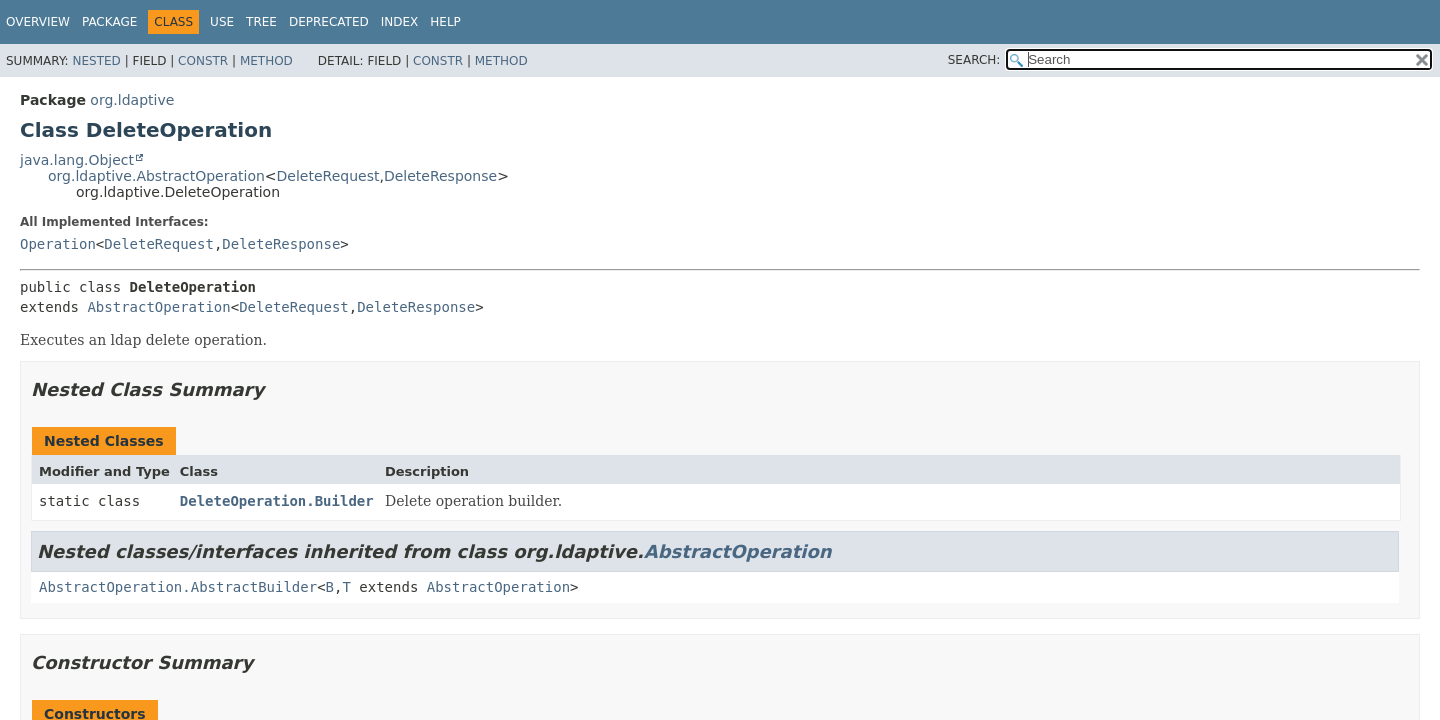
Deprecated (329, 22)
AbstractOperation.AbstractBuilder (178, 587)
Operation (58, 244)
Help (445, 22)
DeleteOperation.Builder (277, 501)
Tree (261, 22)
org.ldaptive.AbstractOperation (156, 176)
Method (266, 61)
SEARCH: (974, 60)
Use (222, 22)
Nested (96, 61)
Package (109, 22)
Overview (38, 22)
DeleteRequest (328, 176)
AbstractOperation (158, 307)
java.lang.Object (77, 160)
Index (400, 22)
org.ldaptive (132, 100)
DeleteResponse (440, 176)
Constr (203, 61)
